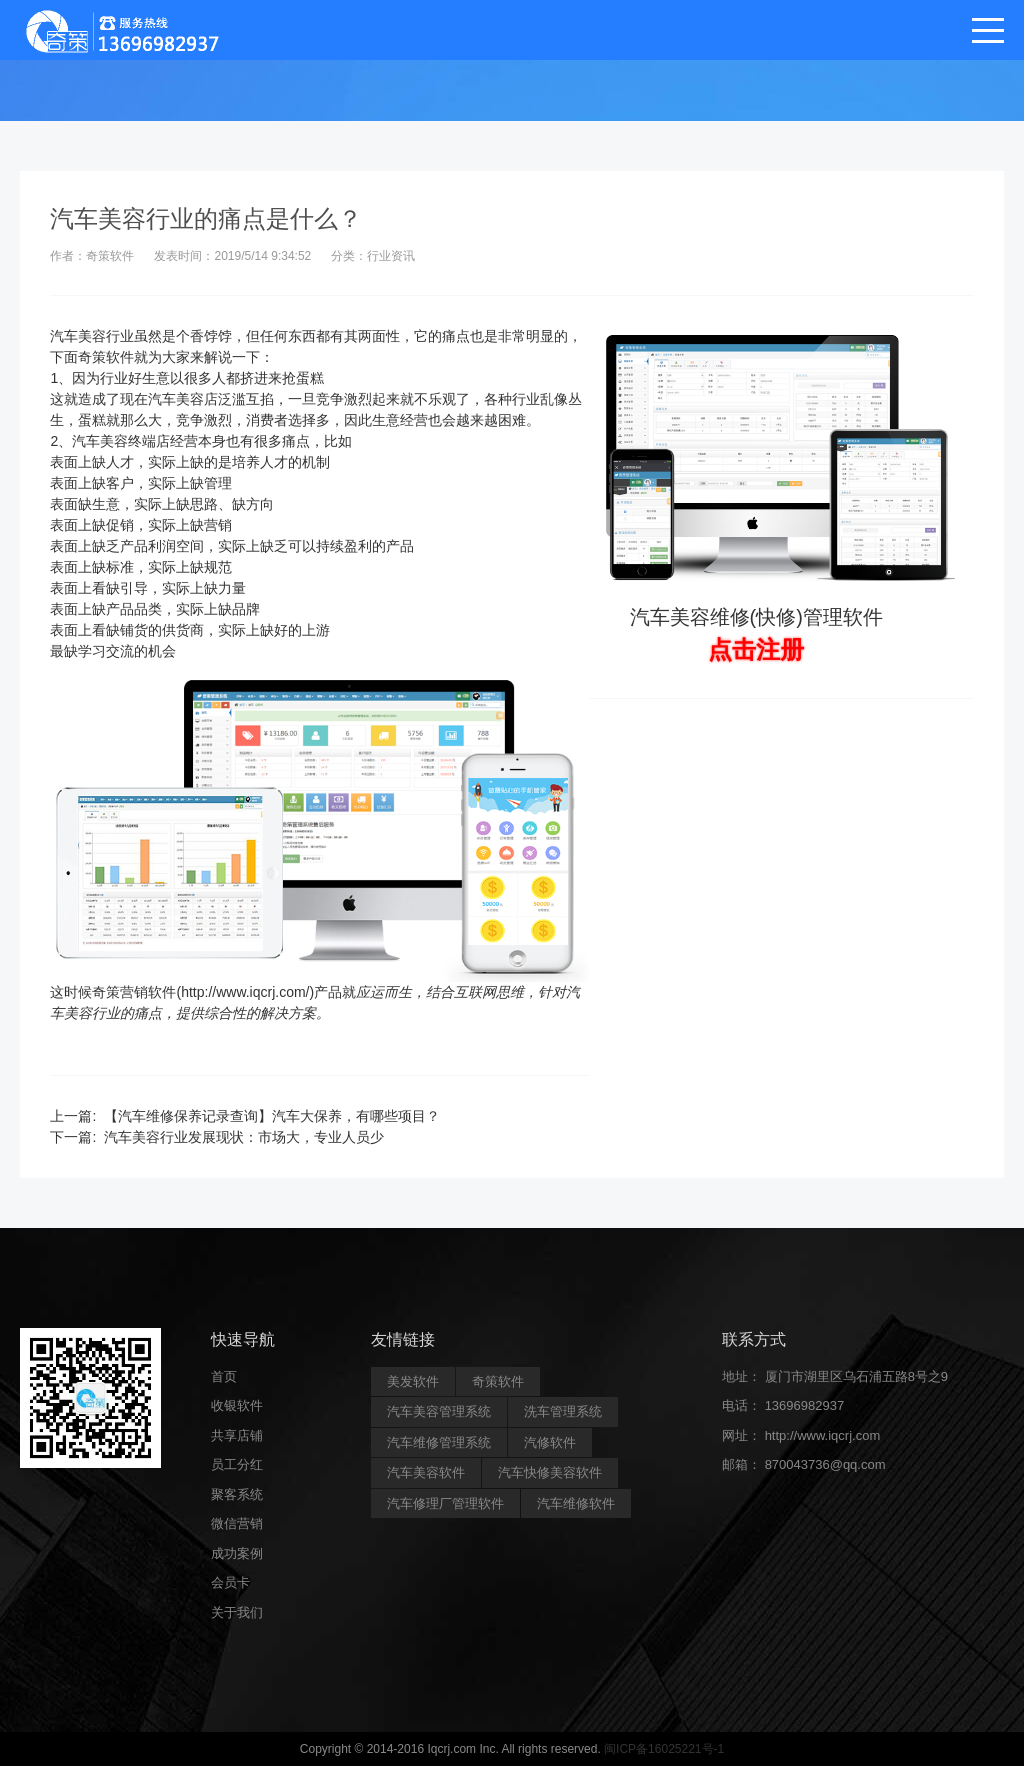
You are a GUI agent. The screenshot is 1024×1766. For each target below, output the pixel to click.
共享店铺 (237, 1435)
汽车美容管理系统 (439, 1411)
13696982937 (805, 1405)
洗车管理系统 (563, 1411)
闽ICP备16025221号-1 (664, 1749)
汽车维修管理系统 (439, 1442)
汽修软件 (550, 1442)
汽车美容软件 (426, 1472)
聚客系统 (237, 1494)
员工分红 (237, 1464)
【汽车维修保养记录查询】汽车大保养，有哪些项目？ (272, 1116)
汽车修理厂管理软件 (445, 1503)
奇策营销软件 (134, 992)
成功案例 (237, 1553)
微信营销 (237, 1523)
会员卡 (230, 1582)
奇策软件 (106, 357)
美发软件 (413, 1381)
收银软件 (237, 1405)
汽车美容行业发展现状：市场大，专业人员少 (244, 1137)
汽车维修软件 (576, 1503)
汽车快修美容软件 (550, 1472)
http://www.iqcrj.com (823, 1435)
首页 (224, 1376)
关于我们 (237, 1612)
